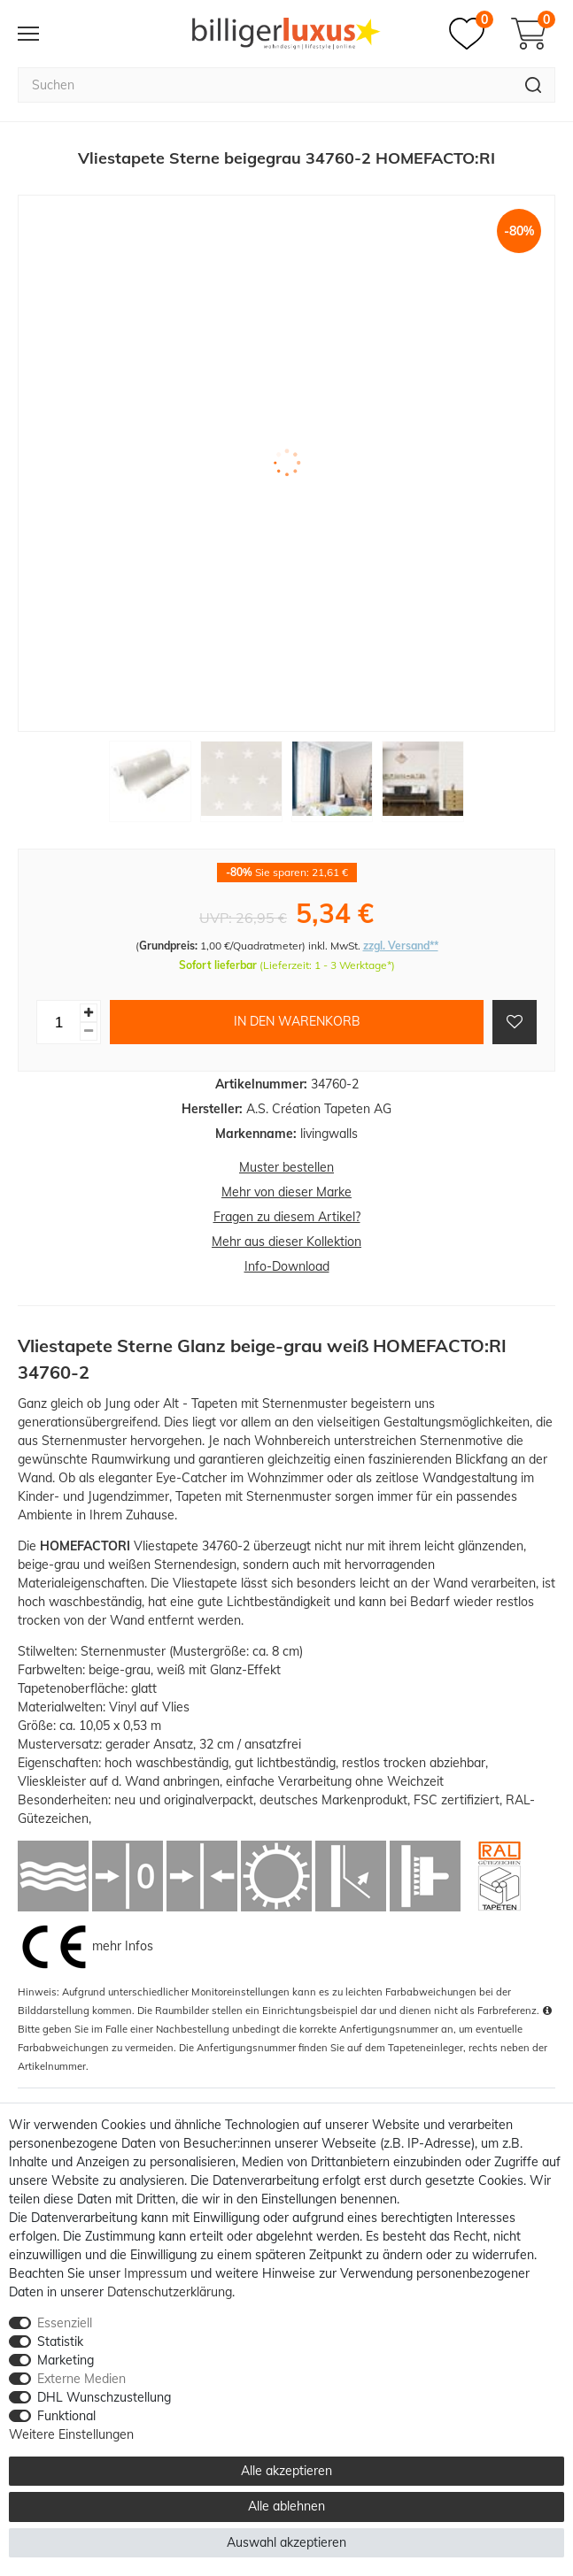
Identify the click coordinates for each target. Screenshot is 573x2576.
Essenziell (64, 2323)
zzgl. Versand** (400, 945)
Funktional (66, 2416)
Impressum (155, 2273)
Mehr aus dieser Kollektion (286, 1242)
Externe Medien (81, 2379)
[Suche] (533, 85)
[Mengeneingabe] (58, 1022)
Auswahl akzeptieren (286, 2542)
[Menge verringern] (88, 1031)
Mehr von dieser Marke (286, 1192)
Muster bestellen (286, 1167)
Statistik (60, 2341)
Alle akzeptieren (286, 2471)
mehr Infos (122, 1945)
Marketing (65, 2360)
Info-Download (286, 1266)
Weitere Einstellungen (71, 2434)
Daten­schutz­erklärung (169, 2292)
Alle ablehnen (286, 2506)
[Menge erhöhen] (88, 1012)
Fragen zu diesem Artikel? (286, 1217)
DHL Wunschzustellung (104, 2397)
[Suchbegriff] (265, 85)
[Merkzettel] (471, 34)
